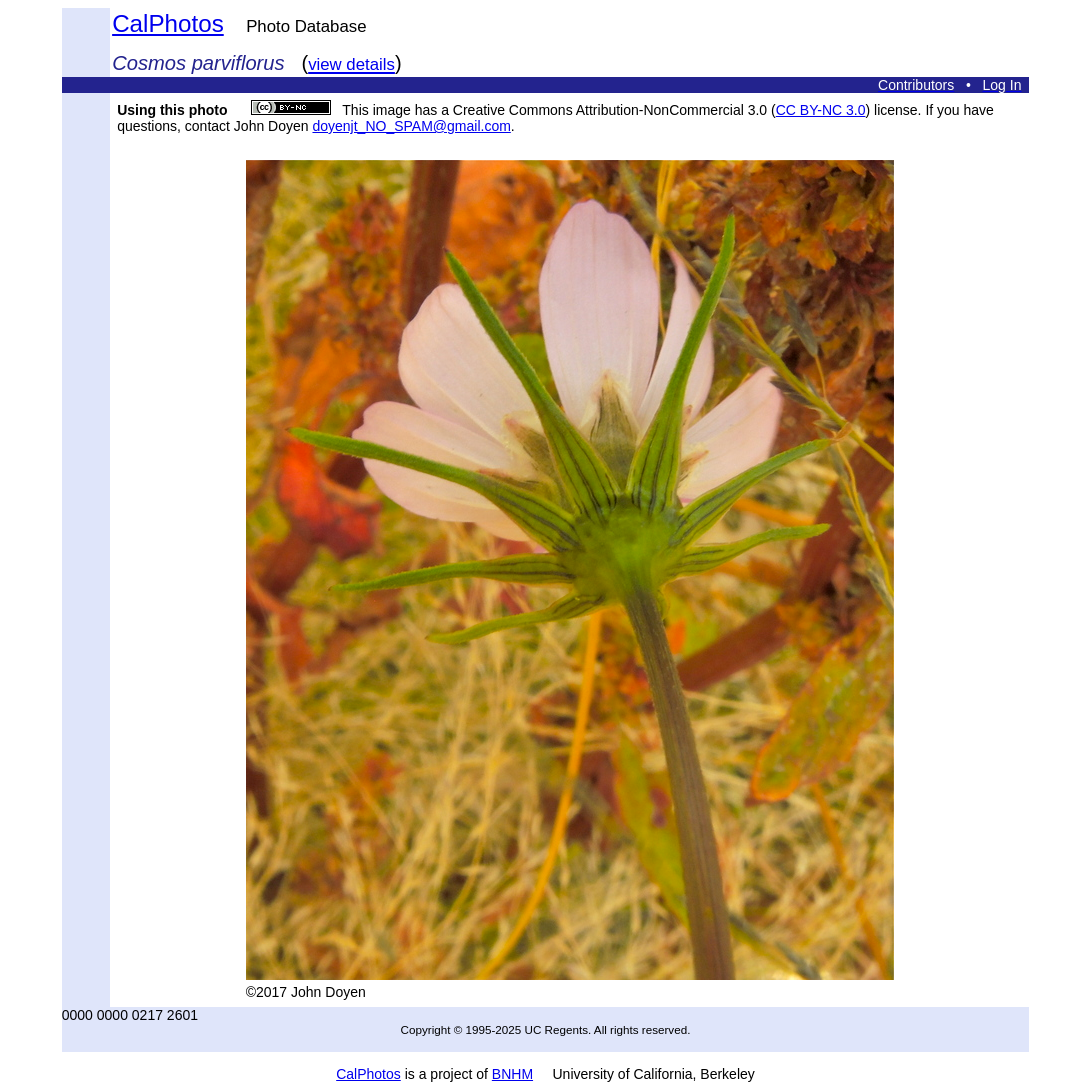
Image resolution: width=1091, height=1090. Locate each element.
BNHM (512, 1074)
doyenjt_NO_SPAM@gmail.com (411, 126)
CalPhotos (168, 23)
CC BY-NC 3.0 (821, 110)
